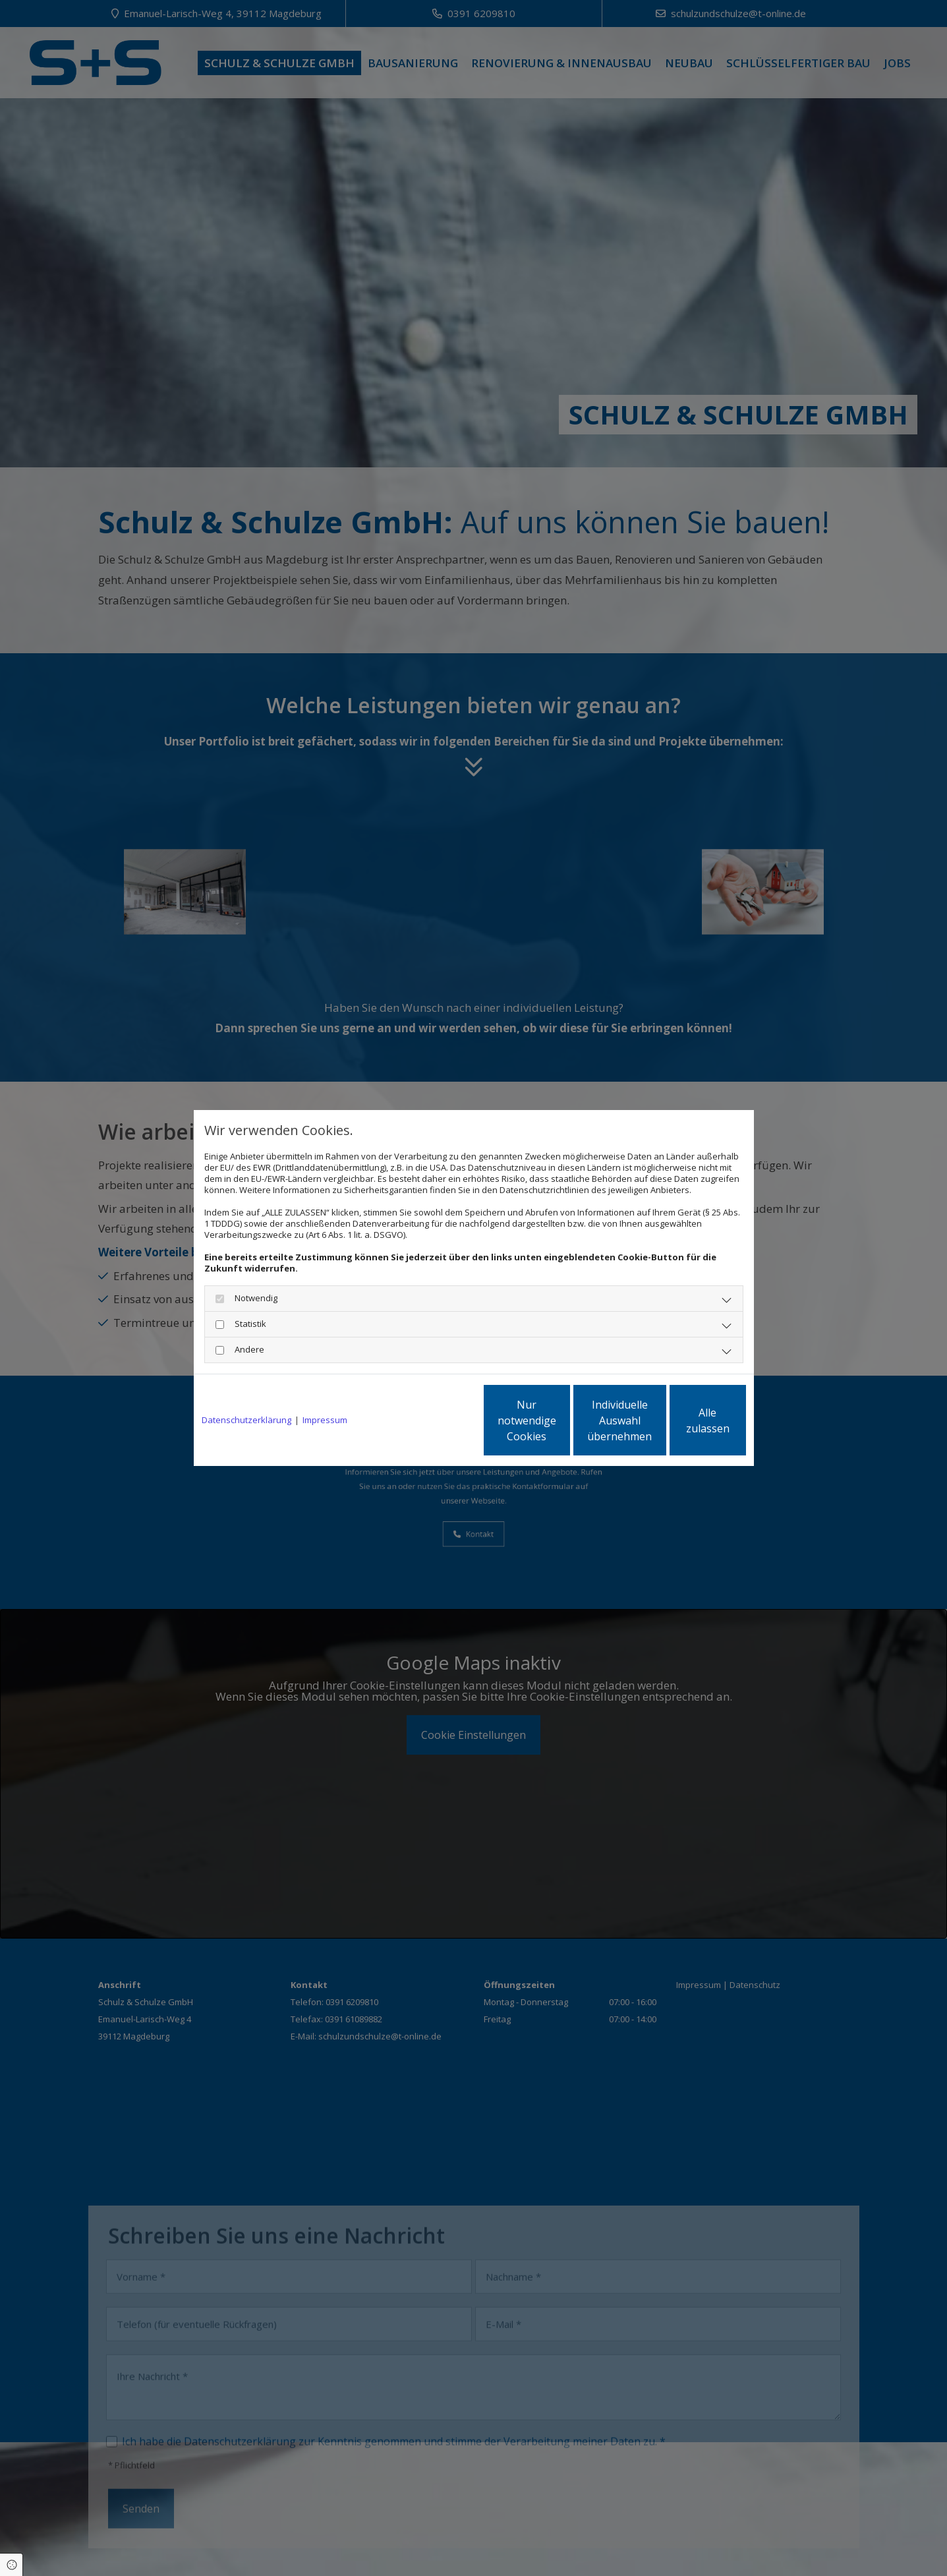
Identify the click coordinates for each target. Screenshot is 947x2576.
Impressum (324, 1420)
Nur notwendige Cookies (434, 1420)
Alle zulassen (685, 1420)
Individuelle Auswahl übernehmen (559, 1420)
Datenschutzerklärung (246, 1420)
